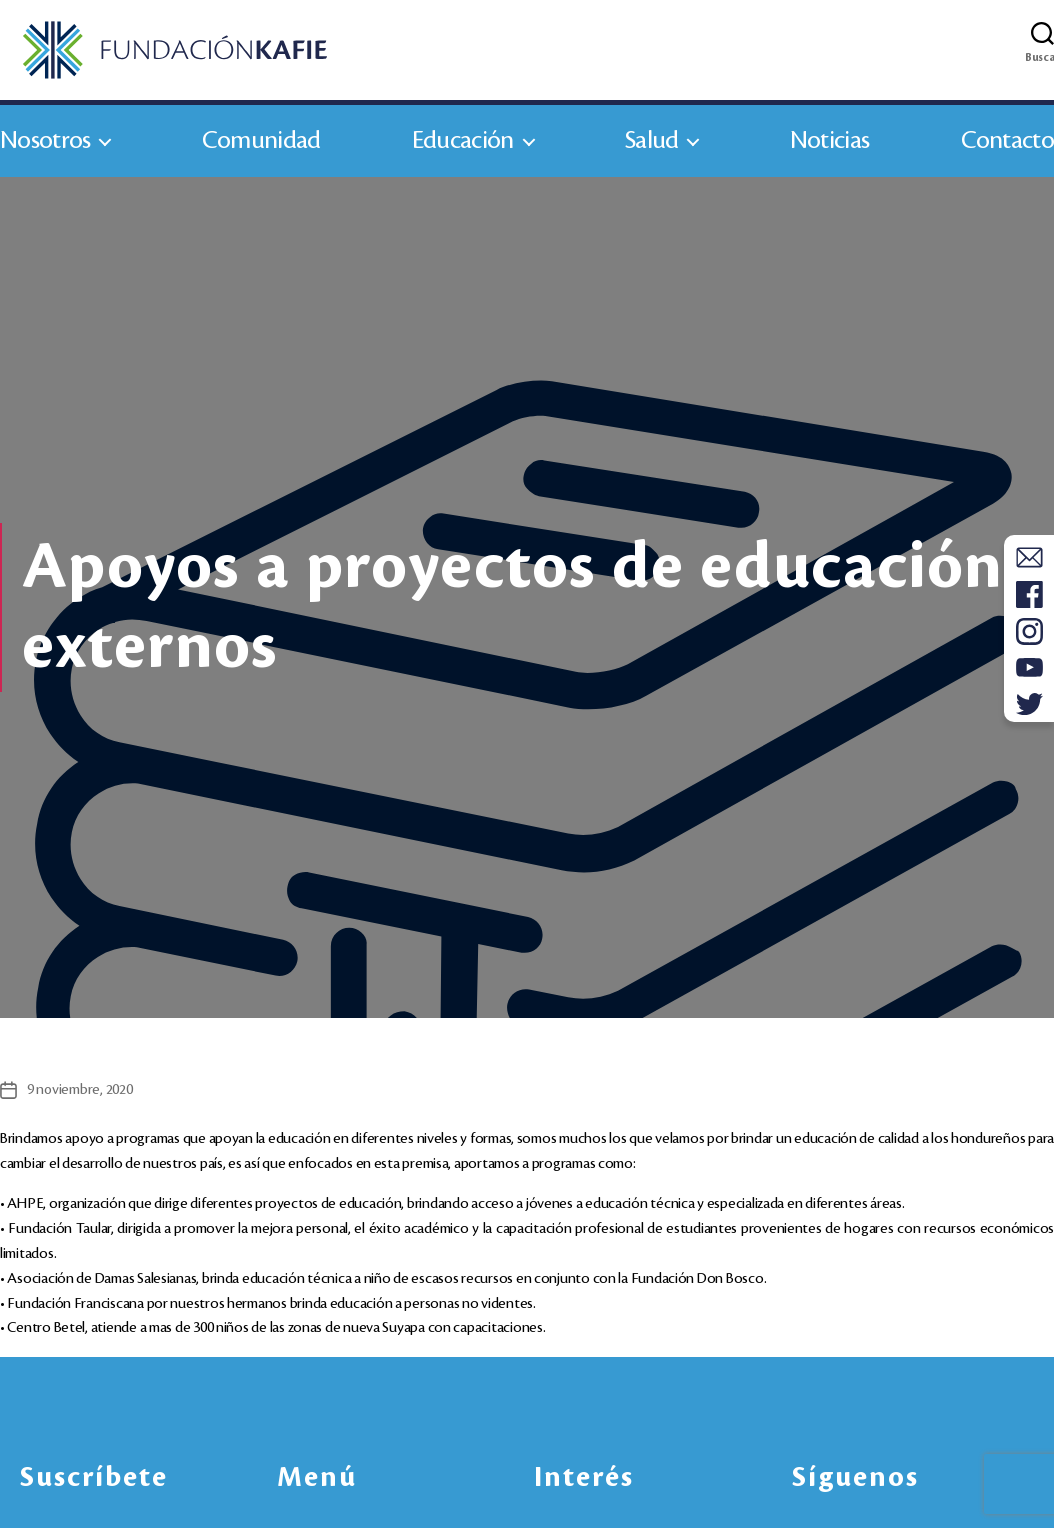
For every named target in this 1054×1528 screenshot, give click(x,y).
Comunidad (261, 148)
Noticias (829, 148)
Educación (463, 148)
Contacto (1007, 148)
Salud (652, 148)
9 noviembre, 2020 (80, 1098)
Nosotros (45, 148)
